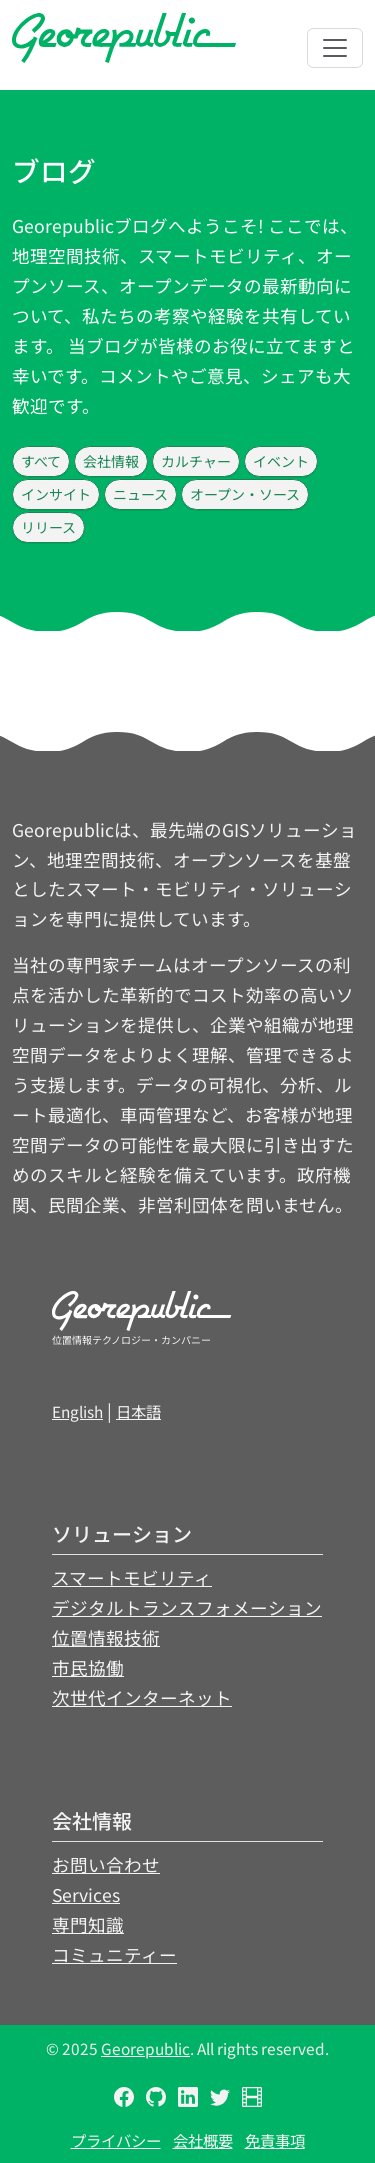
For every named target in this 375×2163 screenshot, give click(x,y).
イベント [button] (281, 461)
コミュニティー (114, 1954)
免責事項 (275, 2140)
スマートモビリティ (132, 1577)
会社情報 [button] (111, 461)
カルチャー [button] (196, 461)
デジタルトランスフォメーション (187, 1607)
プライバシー (116, 2140)
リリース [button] (48, 527)
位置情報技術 (106, 1637)
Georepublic (145, 2048)
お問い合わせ (106, 1864)
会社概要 (203, 2140)
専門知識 (88, 1924)
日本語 (138, 1411)
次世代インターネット (142, 1697)
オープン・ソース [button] (245, 494)
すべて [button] (41, 461)
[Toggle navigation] (335, 48)
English (77, 1411)
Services (86, 1894)
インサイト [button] (56, 494)
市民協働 (88, 1667)
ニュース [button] (140, 494)
